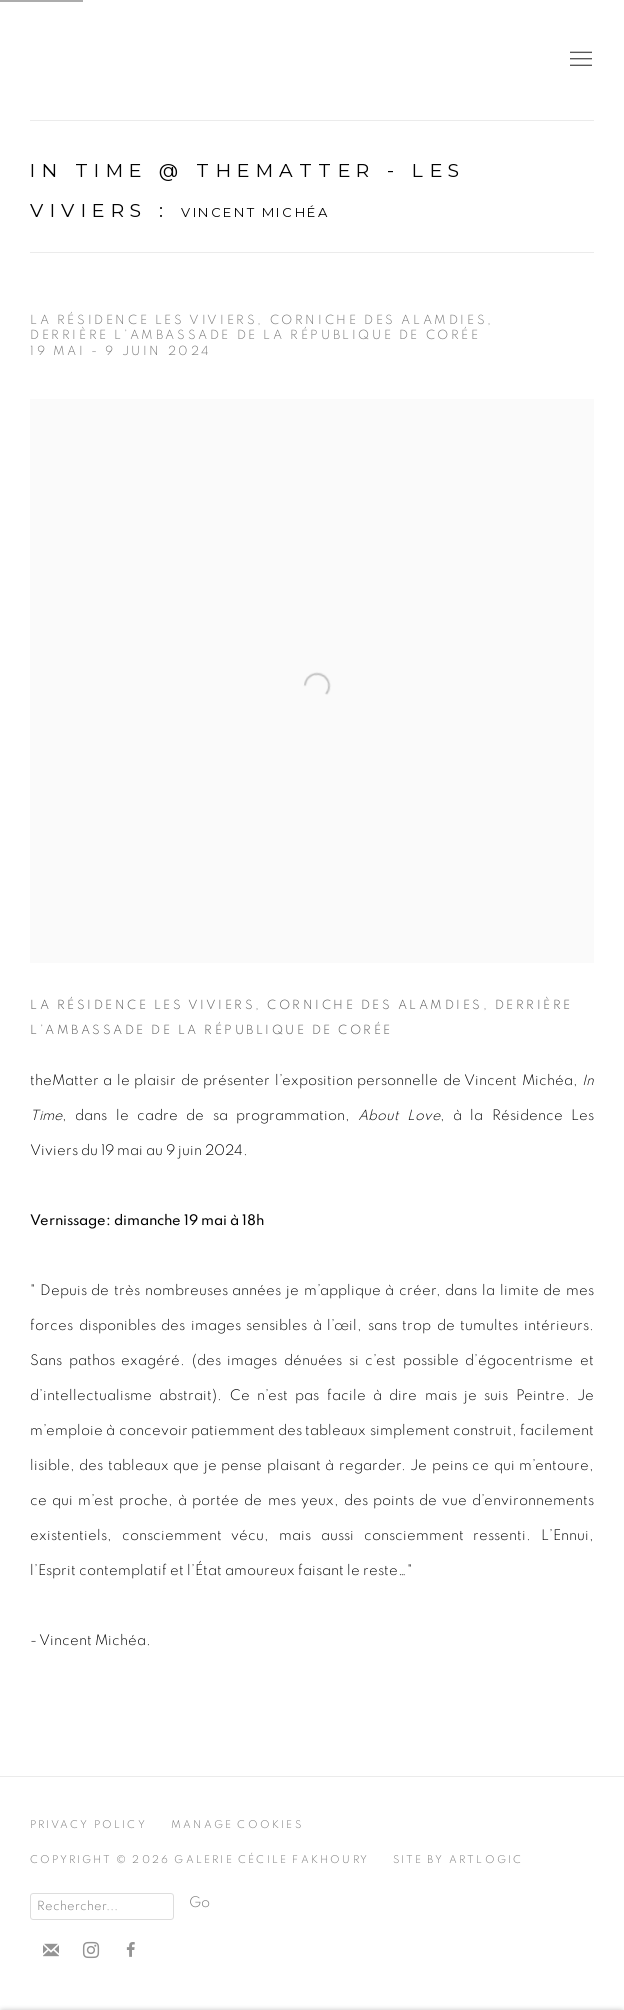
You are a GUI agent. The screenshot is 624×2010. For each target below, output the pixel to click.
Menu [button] (579, 60)
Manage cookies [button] (237, 1824)
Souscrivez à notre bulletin (51, 1951)
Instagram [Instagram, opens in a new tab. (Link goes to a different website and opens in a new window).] (91, 1951)
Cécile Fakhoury (150, 60)
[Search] (102, 1906)
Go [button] (199, 1902)
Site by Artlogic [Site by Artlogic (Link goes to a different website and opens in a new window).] (458, 1859)
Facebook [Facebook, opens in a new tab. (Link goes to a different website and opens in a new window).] (131, 1951)
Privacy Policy (88, 1824)
